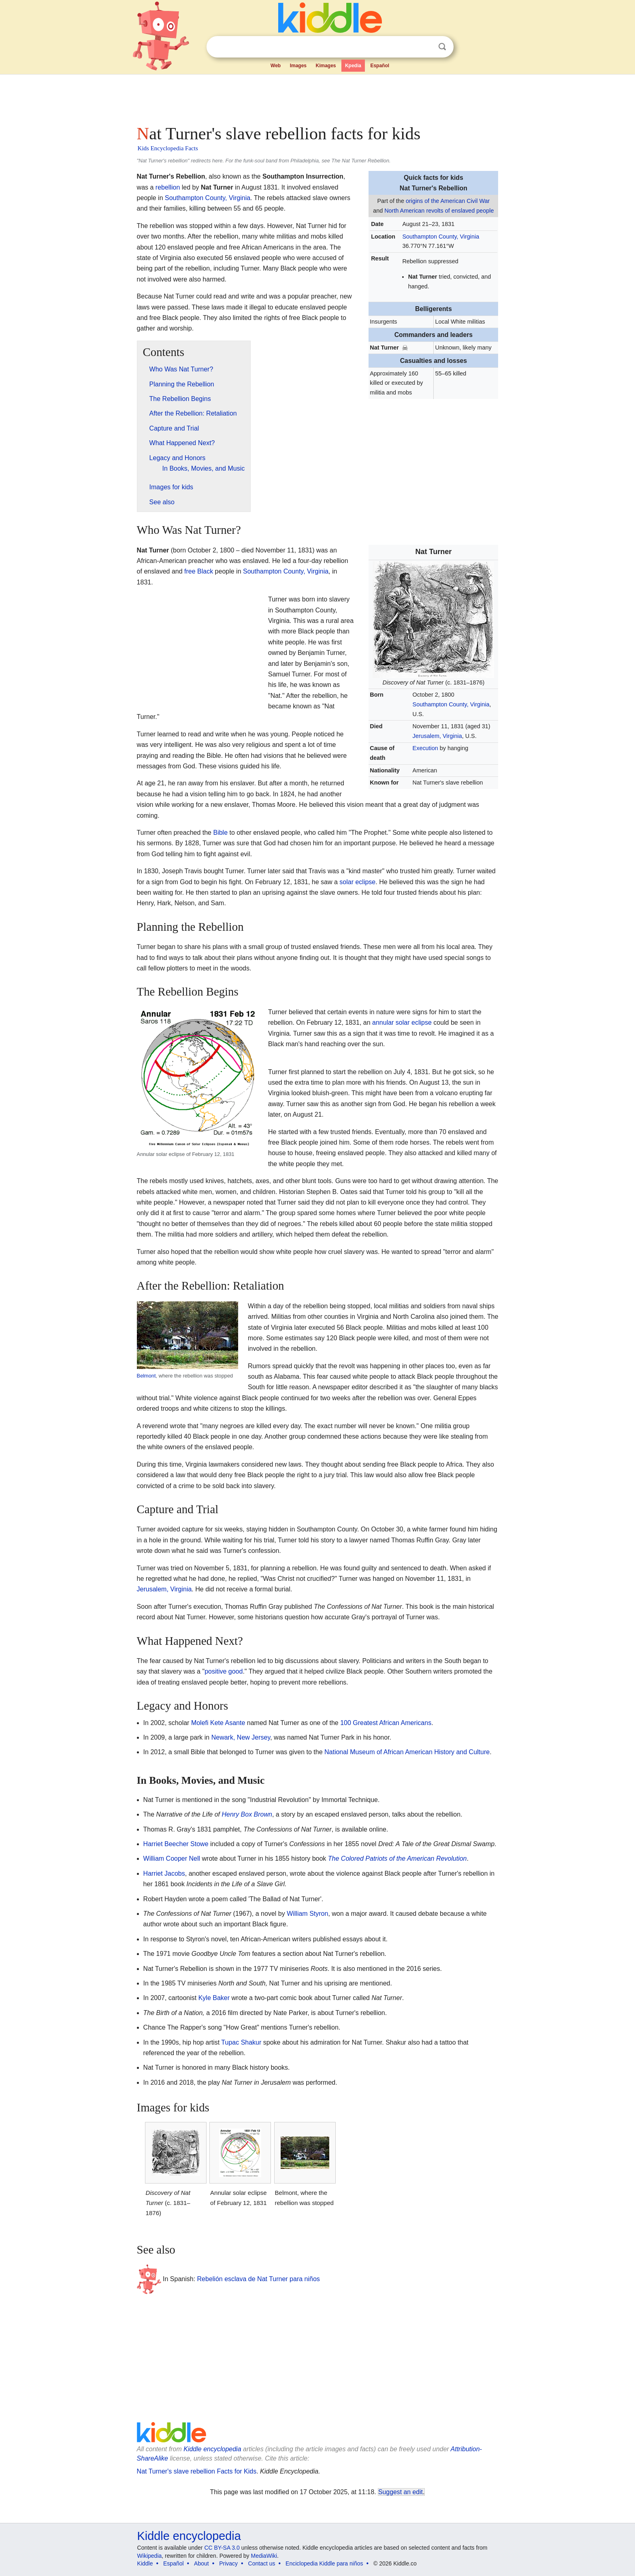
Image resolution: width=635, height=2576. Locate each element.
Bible (220, 832)
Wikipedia (149, 2556)
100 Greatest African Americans (385, 1722)
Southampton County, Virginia (440, 236)
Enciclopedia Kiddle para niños (324, 2563)
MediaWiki (264, 2556)
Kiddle (145, 2563)
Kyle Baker (214, 1997)
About (201, 2563)
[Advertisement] (317, 97)
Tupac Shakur (241, 2042)
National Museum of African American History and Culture (407, 1752)
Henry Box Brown (247, 1814)
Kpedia (353, 65)
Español (379, 65)
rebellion (168, 187)
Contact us (261, 2563)
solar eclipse (357, 882)
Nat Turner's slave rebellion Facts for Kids (197, 2471)
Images (298, 65)
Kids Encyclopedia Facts (168, 148)
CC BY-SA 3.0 (221, 2547)
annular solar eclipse (402, 1022)
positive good (224, 1671)
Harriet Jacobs (164, 1873)
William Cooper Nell (171, 1858)
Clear (426, 47)
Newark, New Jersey (241, 1737)
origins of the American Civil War (448, 201)
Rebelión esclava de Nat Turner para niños (258, 2278)
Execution (425, 748)
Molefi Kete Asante (218, 1722)
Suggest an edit (400, 2492)
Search (442, 47)
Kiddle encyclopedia (212, 2449)
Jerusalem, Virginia (437, 736)
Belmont (146, 1376)
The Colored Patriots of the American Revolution (397, 1858)
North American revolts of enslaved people (439, 210)
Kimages (325, 65)
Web (276, 65)
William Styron (307, 1913)
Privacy (228, 2563)
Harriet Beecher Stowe (176, 1843)
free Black (198, 571)
